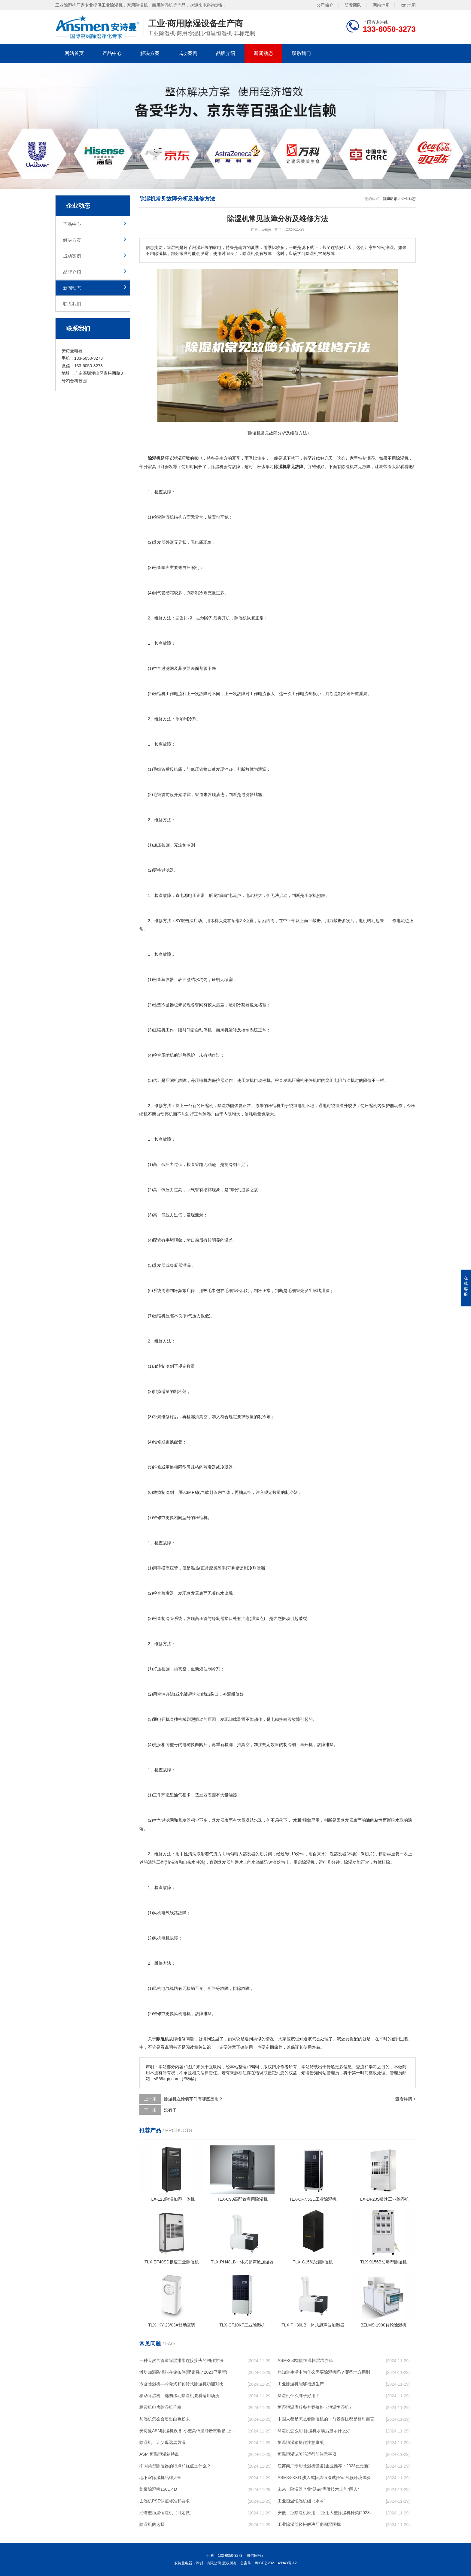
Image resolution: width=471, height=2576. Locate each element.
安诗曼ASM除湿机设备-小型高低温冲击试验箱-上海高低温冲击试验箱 (187, 2430)
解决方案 (150, 53)
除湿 (215, 466)
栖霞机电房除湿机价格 (160, 2407)
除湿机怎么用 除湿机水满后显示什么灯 (314, 2430)
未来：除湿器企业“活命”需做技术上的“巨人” (318, 2489)
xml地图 (408, 5)
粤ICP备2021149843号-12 (276, 2563)
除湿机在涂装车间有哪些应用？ (193, 2098)
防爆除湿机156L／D (158, 2489)
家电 (198, 458)
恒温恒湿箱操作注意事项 (301, 2442)
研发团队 (353, 5)
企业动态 (408, 199)
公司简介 (325, 5)
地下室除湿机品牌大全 (160, 2477)
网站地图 (381, 5)
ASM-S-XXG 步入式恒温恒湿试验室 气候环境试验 (324, 2477)
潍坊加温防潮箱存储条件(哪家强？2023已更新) (183, 2372)
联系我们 (301, 53)
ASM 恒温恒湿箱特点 (159, 2454)
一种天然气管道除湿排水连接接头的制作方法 (181, 2360)
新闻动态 (263, 53)
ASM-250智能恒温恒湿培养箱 (305, 2360)
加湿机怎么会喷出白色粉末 (164, 2419)
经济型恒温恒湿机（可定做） (166, 2512)
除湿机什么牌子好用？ (299, 2395)
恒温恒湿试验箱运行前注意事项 (307, 2454)
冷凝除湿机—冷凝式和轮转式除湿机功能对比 (181, 2383)
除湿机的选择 (152, 2524)
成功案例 (187, 53)
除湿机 (402, 458)
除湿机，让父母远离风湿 (162, 2442)
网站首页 (74, 53)
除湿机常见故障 (356, 466)
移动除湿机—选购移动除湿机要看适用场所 (179, 2395)
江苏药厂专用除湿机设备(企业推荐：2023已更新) (323, 2465)
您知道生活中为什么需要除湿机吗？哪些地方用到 (324, 2372)
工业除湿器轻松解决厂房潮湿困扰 (309, 2524)
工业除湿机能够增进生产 (301, 2383)
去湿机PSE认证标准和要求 (164, 2501)
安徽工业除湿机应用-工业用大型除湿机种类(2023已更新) (326, 2512)
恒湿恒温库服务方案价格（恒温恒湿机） (315, 2407)
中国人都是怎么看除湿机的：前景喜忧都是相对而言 (326, 2419)
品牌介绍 (225, 53)
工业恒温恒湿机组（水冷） (303, 2501)
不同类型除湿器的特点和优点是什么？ (175, 2465)
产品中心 (112, 53)
